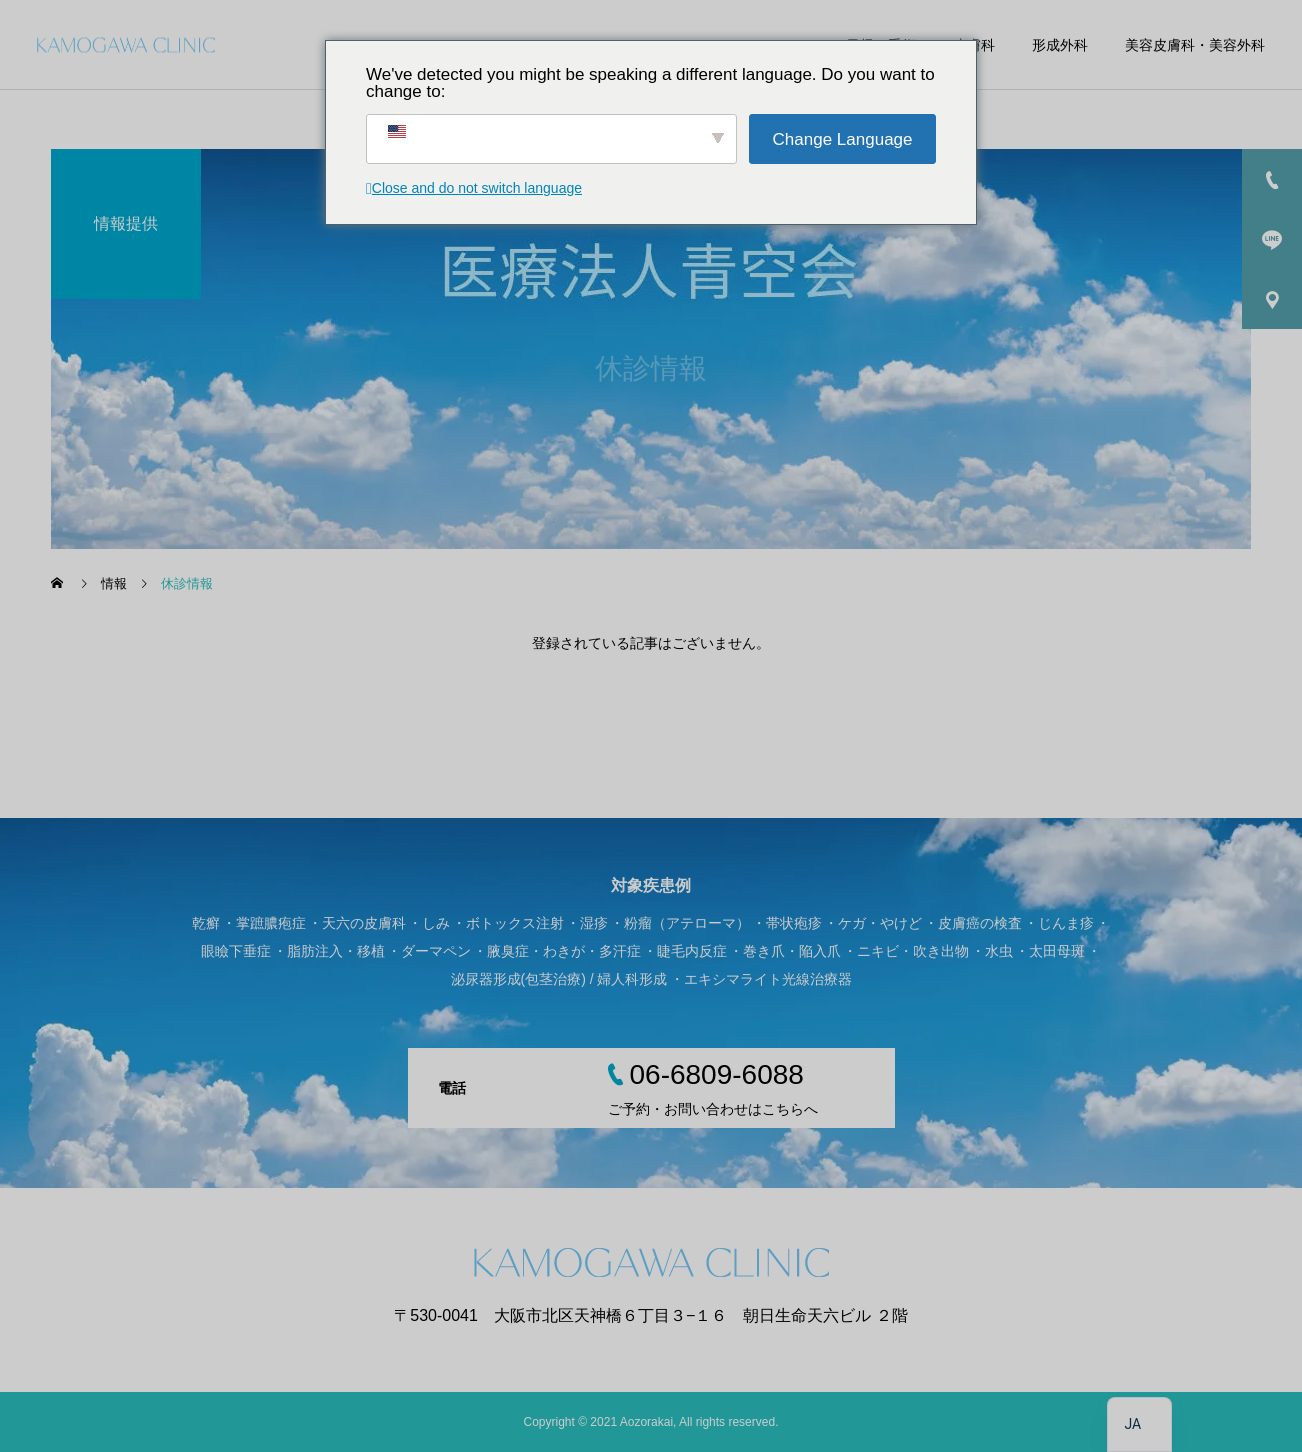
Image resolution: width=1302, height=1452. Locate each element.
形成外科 (1060, 45)
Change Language (843, 139)
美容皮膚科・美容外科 (1195, 45)
